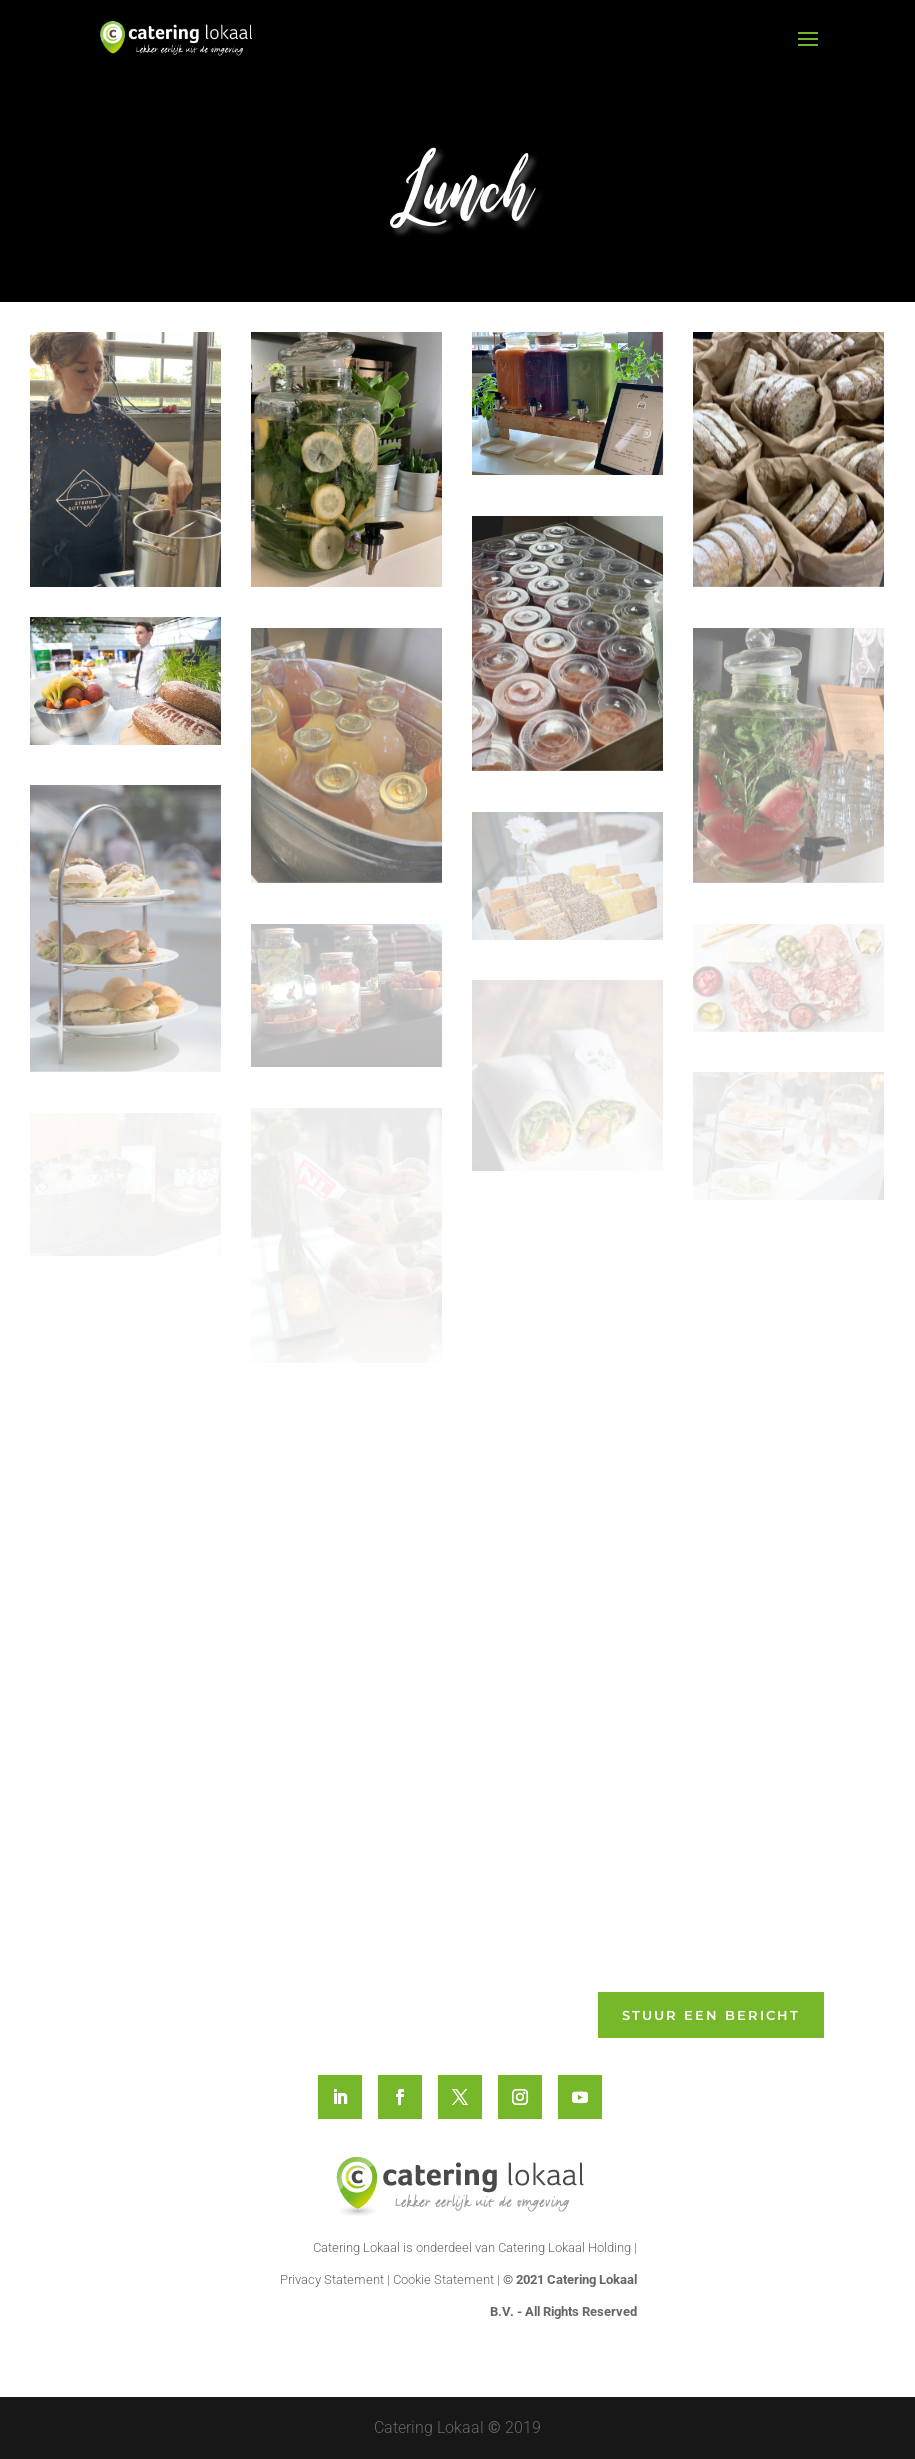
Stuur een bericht (711, 2015)
